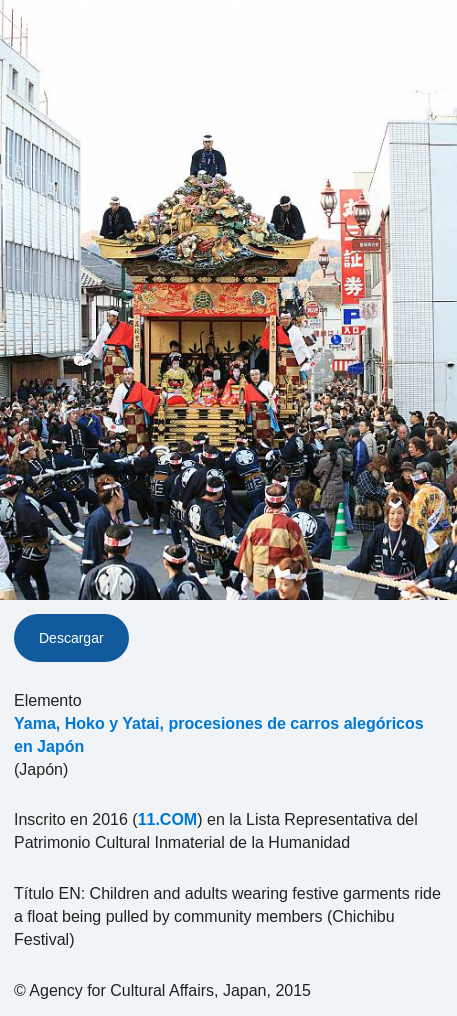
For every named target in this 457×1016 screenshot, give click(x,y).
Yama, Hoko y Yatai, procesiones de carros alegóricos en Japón (219, 735)
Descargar (71, 638)
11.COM (168, 819)
